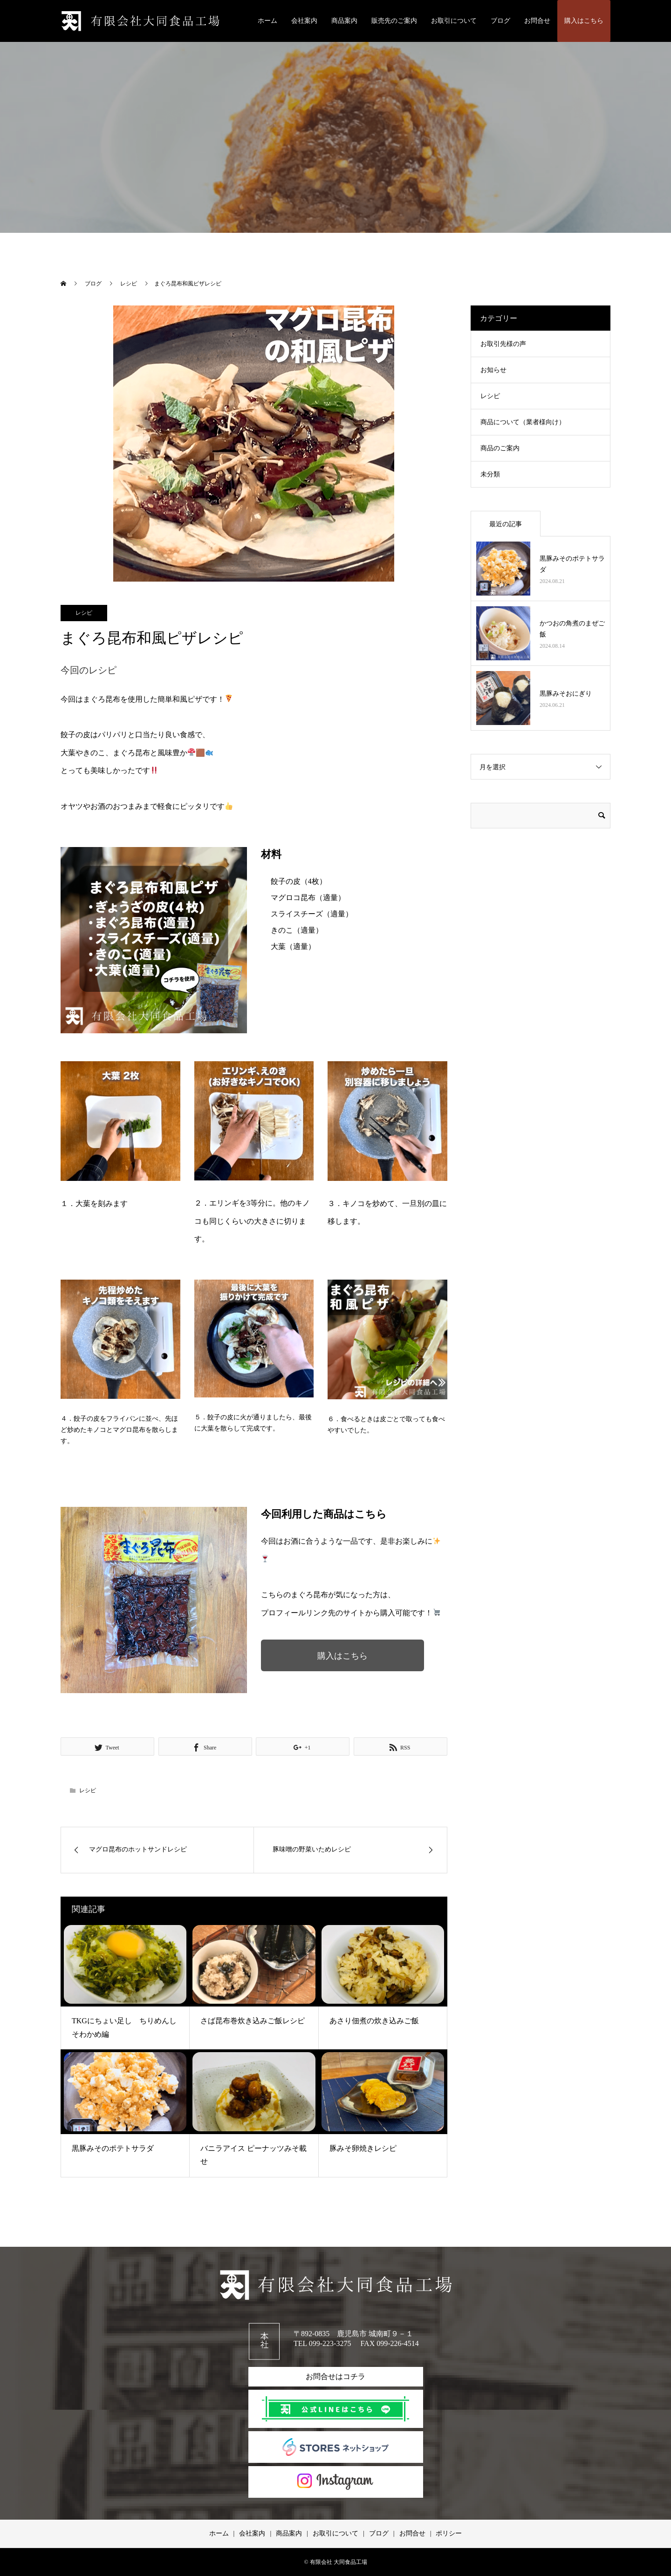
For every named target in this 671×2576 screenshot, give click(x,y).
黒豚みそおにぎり (566, 693)
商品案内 (344, 20)
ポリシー (449, 2533)
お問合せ (537, 20)
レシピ (83, 613)
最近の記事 (505, 524)
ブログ (500, 20)
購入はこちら (583, 20)
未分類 (490, 474)
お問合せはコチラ (335, 2376)
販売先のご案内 (394, 20)
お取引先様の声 (503, 343)
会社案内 (304, 20)
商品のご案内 (500, 448)
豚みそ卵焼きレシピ (363, 2148)
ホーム (267, 20)
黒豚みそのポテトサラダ (113, 2148)
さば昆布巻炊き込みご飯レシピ (252, 2021)
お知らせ (493, 369)
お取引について (454, 20)
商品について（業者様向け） (522, 422)
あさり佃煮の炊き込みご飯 (374, 2021)
